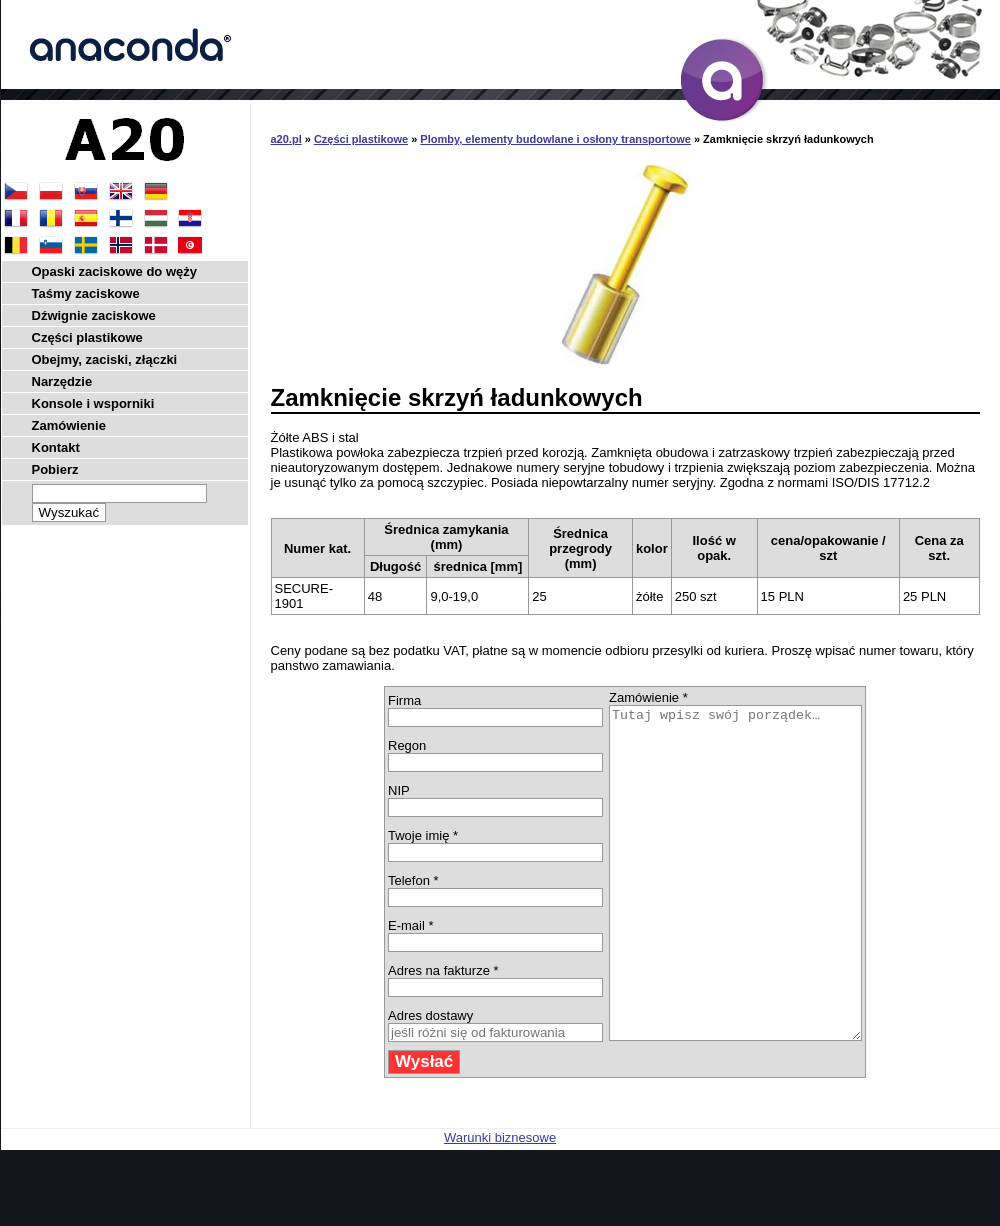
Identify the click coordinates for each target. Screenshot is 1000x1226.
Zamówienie (69, 425)
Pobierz (55, 469)
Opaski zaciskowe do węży (114, 271)
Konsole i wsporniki (93, 403)
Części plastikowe (361, 139)
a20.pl (286, 139)
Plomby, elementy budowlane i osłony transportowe (555, 139)
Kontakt (56, 447)
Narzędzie (62, 381)
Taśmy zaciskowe (86, 293)
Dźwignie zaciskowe (94, 315)
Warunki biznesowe (500, 1203)
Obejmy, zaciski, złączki (105, 359)
